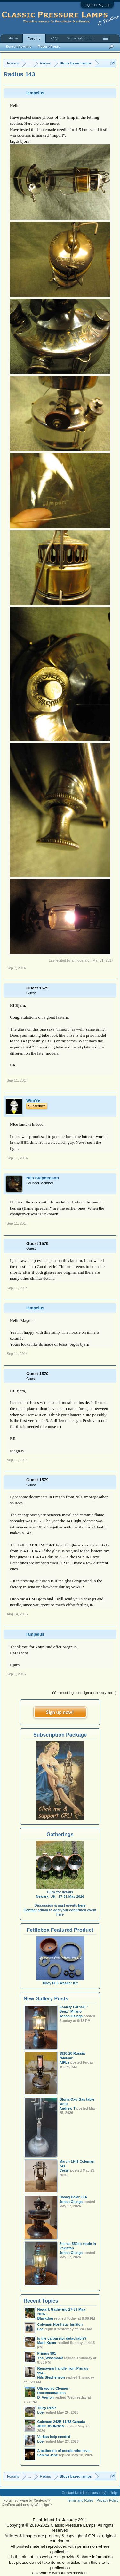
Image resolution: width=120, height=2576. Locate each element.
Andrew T (68, 2108)
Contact (30, 1910)
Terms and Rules (80, 2500)
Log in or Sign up (97, 5)
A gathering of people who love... (64, 2450)
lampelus (35, 92)
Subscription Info (80, 38)
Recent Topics (41, 2301)
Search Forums (18, 46)
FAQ (54, 38)
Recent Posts (49, 46)
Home (13, 38)
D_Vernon (45, 2397)
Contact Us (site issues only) (84, 2493)
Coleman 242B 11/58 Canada (61, 2422)
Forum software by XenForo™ (27, 2500)
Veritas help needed (53, 2437)
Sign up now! (60, 1712)
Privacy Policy (107, 2500)
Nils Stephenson (42, 1178)
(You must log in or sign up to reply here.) (84, 1693)
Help (113, 2493)
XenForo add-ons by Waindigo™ (27, 2505)
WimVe (33, 1100)
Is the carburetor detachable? (62, 2338)
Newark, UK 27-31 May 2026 (60, 1896)
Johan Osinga (71, 2016)
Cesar (64, 2170)
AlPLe (64, 2062)
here (81, 1905)
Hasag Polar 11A (73, 2197)
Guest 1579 (37, 988)
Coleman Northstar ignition (60, 2324)
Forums (34, 38)
